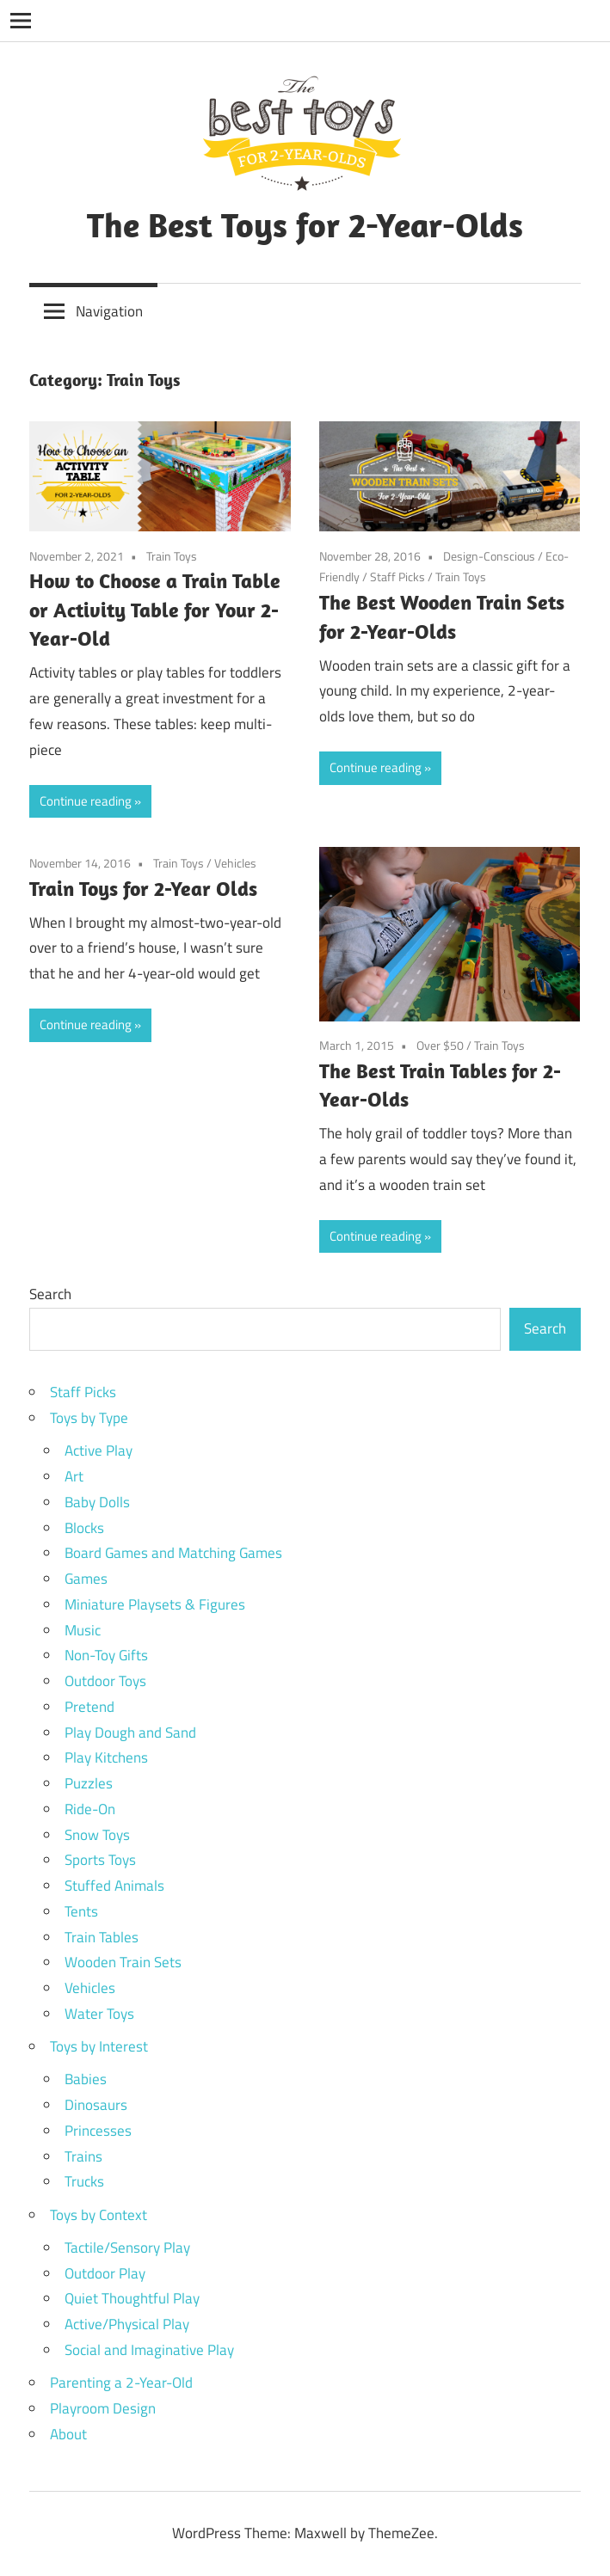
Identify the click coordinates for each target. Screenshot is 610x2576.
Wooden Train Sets (123, 1962)
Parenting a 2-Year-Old (121, 2382)
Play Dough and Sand (130, 1732)
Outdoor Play (105, 2273)
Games (86, 1578)
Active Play (98, 1450)
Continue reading (86, 801)
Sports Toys (100, 1860)
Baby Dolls (97, 1502)
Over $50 (440, 1045)
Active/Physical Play (127, 2324)
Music (83, 1630)
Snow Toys (97, 1835)
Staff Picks (397, 576)
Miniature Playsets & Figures (155, 1604)
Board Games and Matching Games (173, 1553)
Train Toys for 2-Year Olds (143, 888)
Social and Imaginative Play (149, 2350)
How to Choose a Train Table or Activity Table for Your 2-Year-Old (154, 609)
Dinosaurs (96, 2105)
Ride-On (90, 1809)
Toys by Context (98, 2215)
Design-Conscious (489, 556)
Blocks (84, 1528)
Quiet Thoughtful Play (132, 2298)
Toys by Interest (99, 2046)
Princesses (98, 2130)
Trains (83, 2156)
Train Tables (102, 1937)
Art (74, 1476)
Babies (86, 2079)
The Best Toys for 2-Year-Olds (305, 224)
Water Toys (99, 2014)
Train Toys (171, 556)
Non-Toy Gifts (106, 1655)
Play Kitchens (106, 1757)
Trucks (84, 2181)
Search (50, 1294)
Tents (81, 1911)
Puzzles (89, 1783)
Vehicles (235, 863)
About (68, 2434)
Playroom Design (103, 2408)
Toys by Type (89, 1418)
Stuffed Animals (114, 1885)
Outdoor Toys (105, 1681)
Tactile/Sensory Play (127, 2247)
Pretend (89, 1707)
